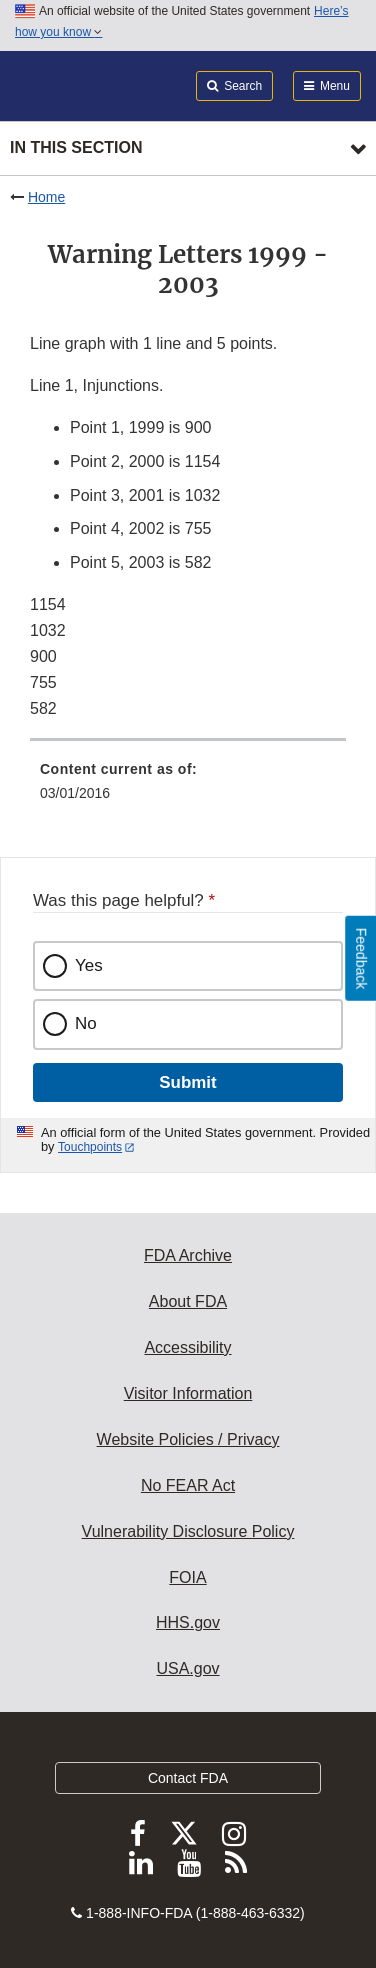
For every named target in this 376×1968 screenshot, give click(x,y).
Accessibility (187, 1347)
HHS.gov (188, 1622)
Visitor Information (188, 1393)
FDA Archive (188, 1255)
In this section (76, 147)
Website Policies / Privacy (188, 1439)
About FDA (188, 1301)
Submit (187, 1082)
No (86, 1023)
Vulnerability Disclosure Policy (188, 1531)
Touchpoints (90, 1147)
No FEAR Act (188, 1485)
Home (46, 197)
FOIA (187, 1577)
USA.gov (187, 1668)
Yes (89, 965)
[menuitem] (188, 788)
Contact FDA (188, 1778)
